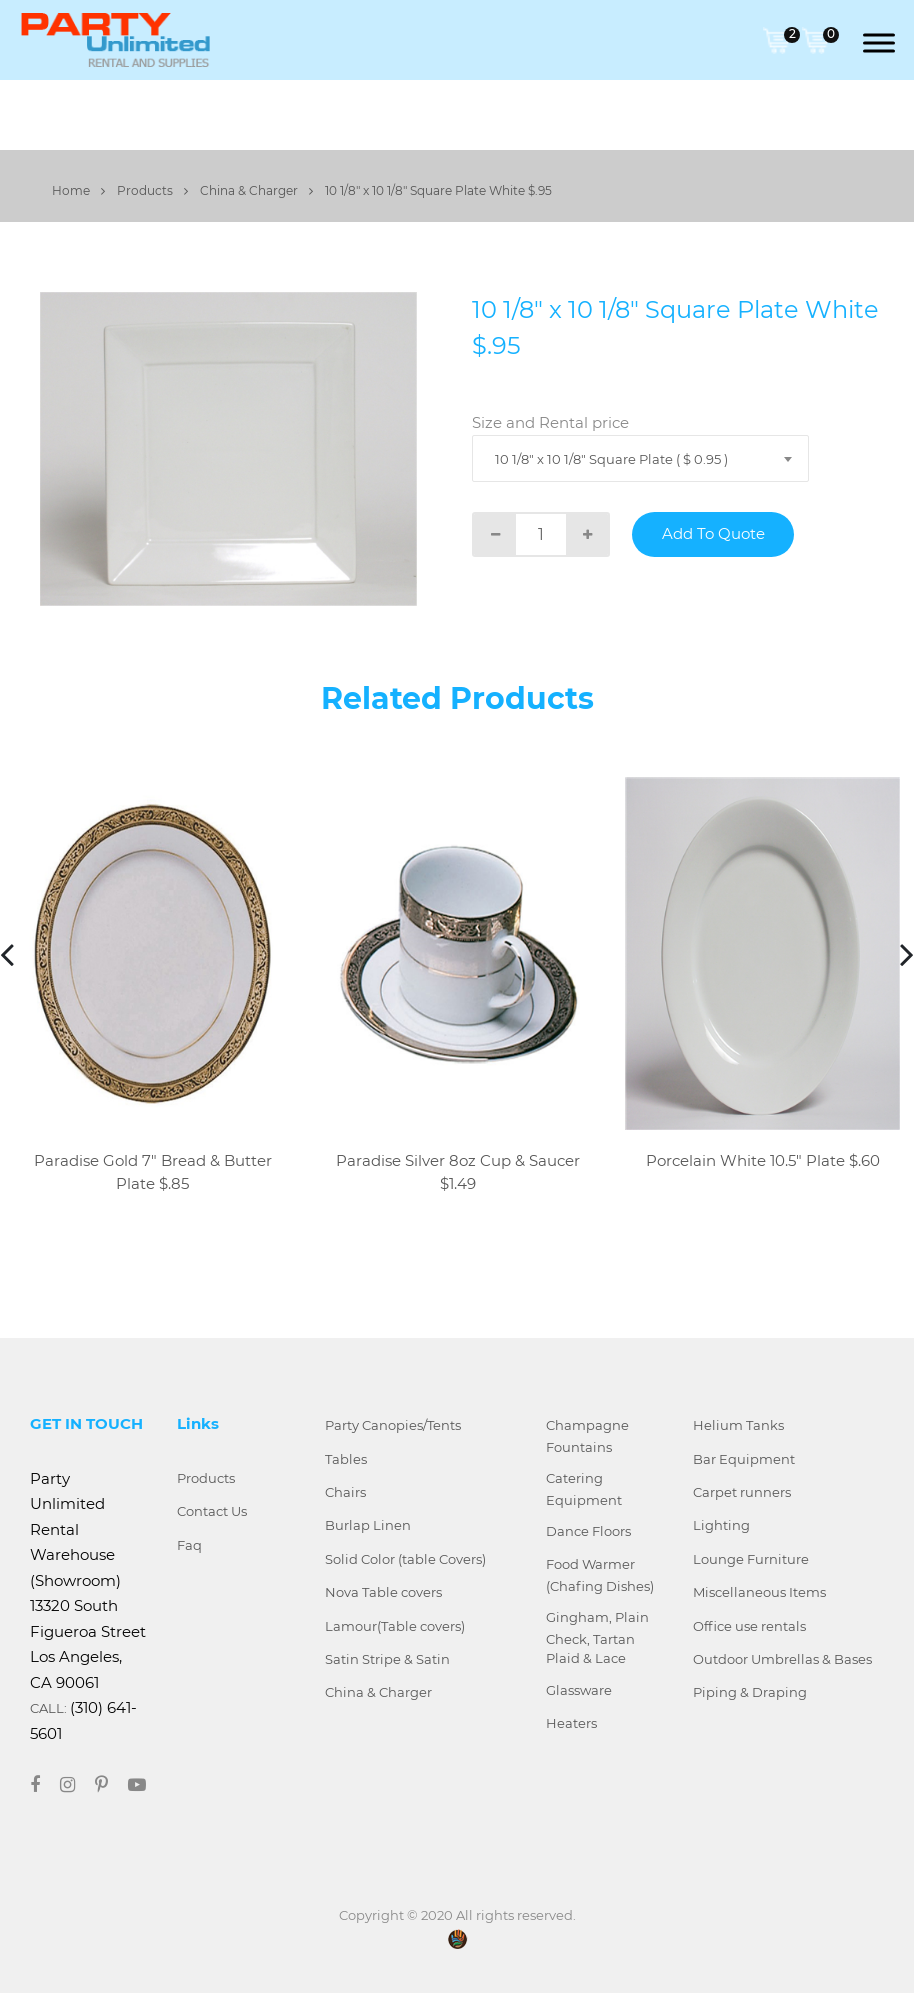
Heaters (571, 1723)
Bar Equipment (744, 1459)
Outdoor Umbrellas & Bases (782, 1659)
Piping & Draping (750, 1692)
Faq (189, 1545)
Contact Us (212, 1511)
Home (78, 190)
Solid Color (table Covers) (405, 1559)
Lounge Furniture (751, 1559)
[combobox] (640, 458)
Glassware (579, 1690)
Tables (346, 1459)
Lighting (721, 1525)
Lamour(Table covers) (395, 1626)
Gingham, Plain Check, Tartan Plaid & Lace (597, 1637)
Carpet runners (742, 1492)
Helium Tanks (738, 1425)
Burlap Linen (368, 1525)
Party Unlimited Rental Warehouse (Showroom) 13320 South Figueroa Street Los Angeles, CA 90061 (88, 1580)
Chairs (345, 1492)
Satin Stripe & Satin (387, 1659)
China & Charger (256, 190)
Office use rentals (749, 1626)
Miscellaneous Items (759, 1592)
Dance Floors (588, 1531)
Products (152, 190)
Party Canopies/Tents (393, 1425)
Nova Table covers (383, 1592)
